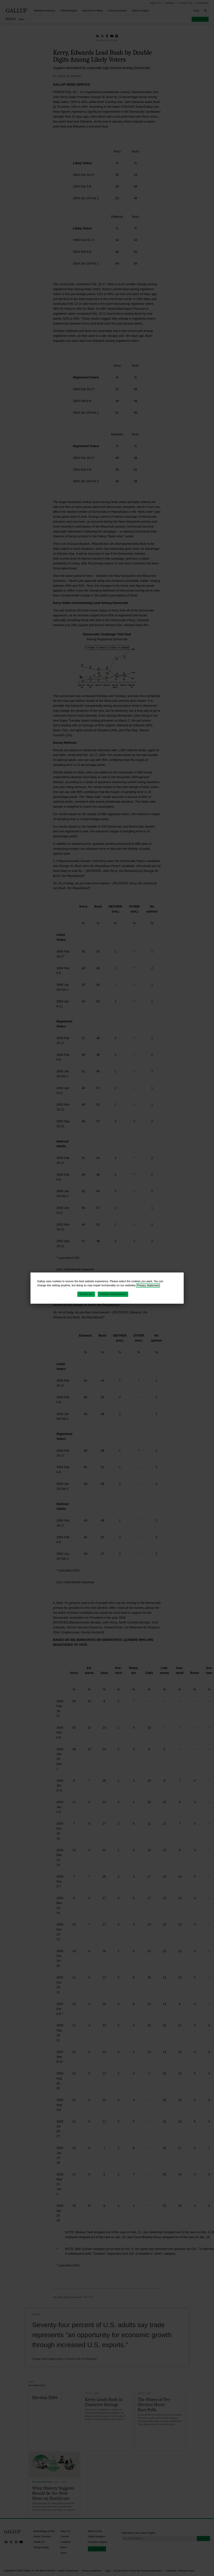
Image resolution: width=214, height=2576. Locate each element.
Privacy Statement (148, 1285)
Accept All (86, 1294)
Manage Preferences (113, 1294)
